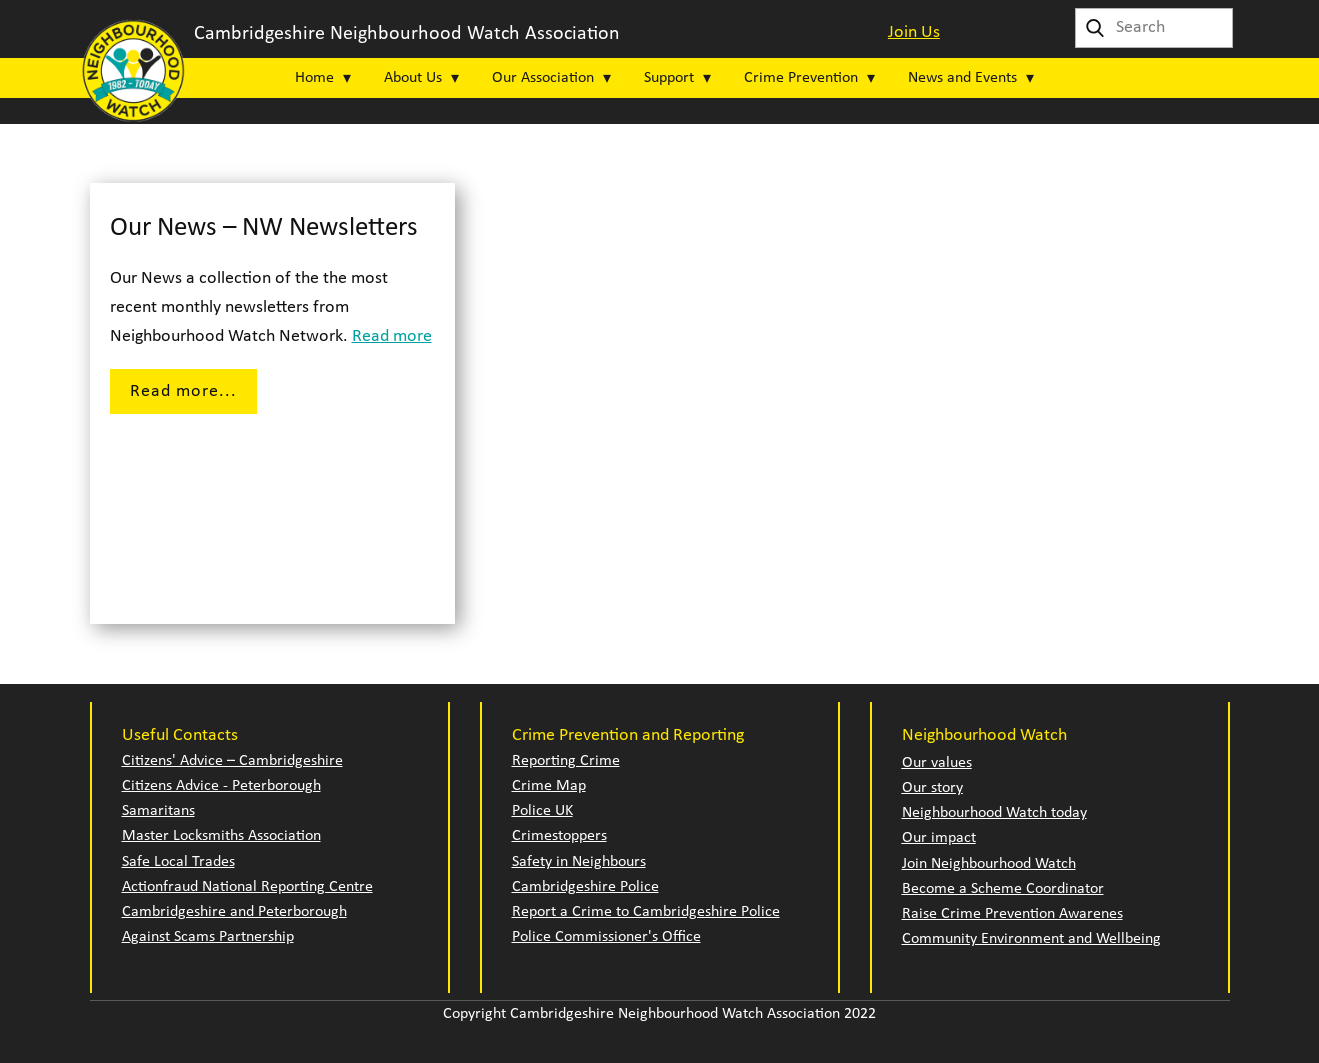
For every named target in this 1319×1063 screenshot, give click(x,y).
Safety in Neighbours (579, 862)
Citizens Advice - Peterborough (221, 786)
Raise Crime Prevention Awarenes (1012, 914)
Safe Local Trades (178, 862)
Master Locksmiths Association (221, 836)
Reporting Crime (566, 761)
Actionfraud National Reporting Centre (247, 887)
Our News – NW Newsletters (264, 228)
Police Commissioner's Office (606, 937)
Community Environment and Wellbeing (1031, 939)
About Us (413, 78)
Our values (937, 763)
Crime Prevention (801, 78)
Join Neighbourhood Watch (989, 864)
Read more (392, 336)
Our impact (939, 838)
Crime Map (549, 786)
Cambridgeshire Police (585, 887)
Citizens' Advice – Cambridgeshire (232, 761)
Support (669, 78)
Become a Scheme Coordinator (1003, 889)
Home (314, 78)
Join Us (914, 32)
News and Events (962, 78)
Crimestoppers (559, 836)
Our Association (543, 78)
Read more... (183, 391)
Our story (932, 788)
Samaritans (158, 811)
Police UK (542, 811)
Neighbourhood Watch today (994, 813)
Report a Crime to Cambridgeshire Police (646, 912)
